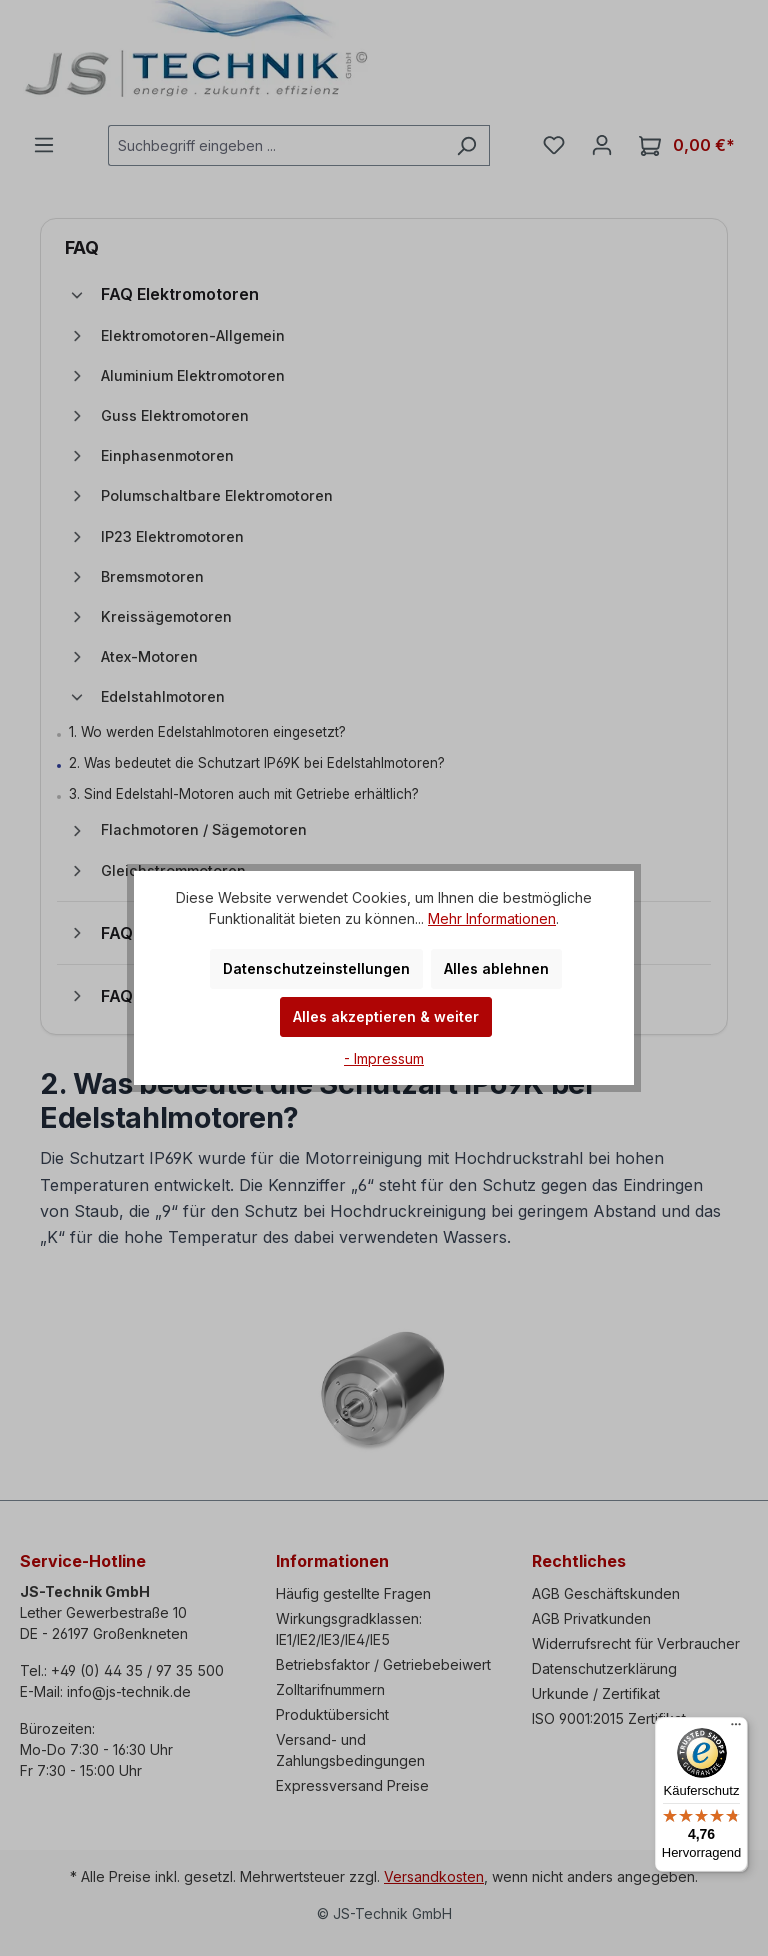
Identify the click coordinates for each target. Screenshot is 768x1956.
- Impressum (384, 1058)
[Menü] (736, 1729)
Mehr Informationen (492, 918)
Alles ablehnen (496, 968)
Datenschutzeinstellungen (316, 968)
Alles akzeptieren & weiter (386, 1016)
